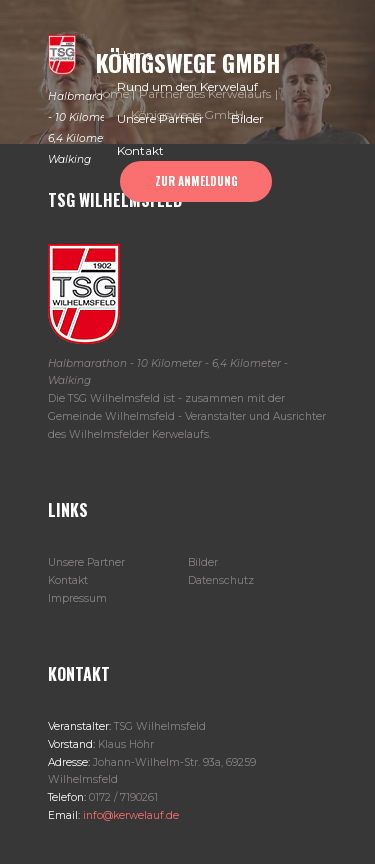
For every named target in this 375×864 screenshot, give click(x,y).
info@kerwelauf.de (129, 815)
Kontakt (68, 580)
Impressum (77, 598)
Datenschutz (221, 580)
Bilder (203, 562)
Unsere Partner (86, 562)
